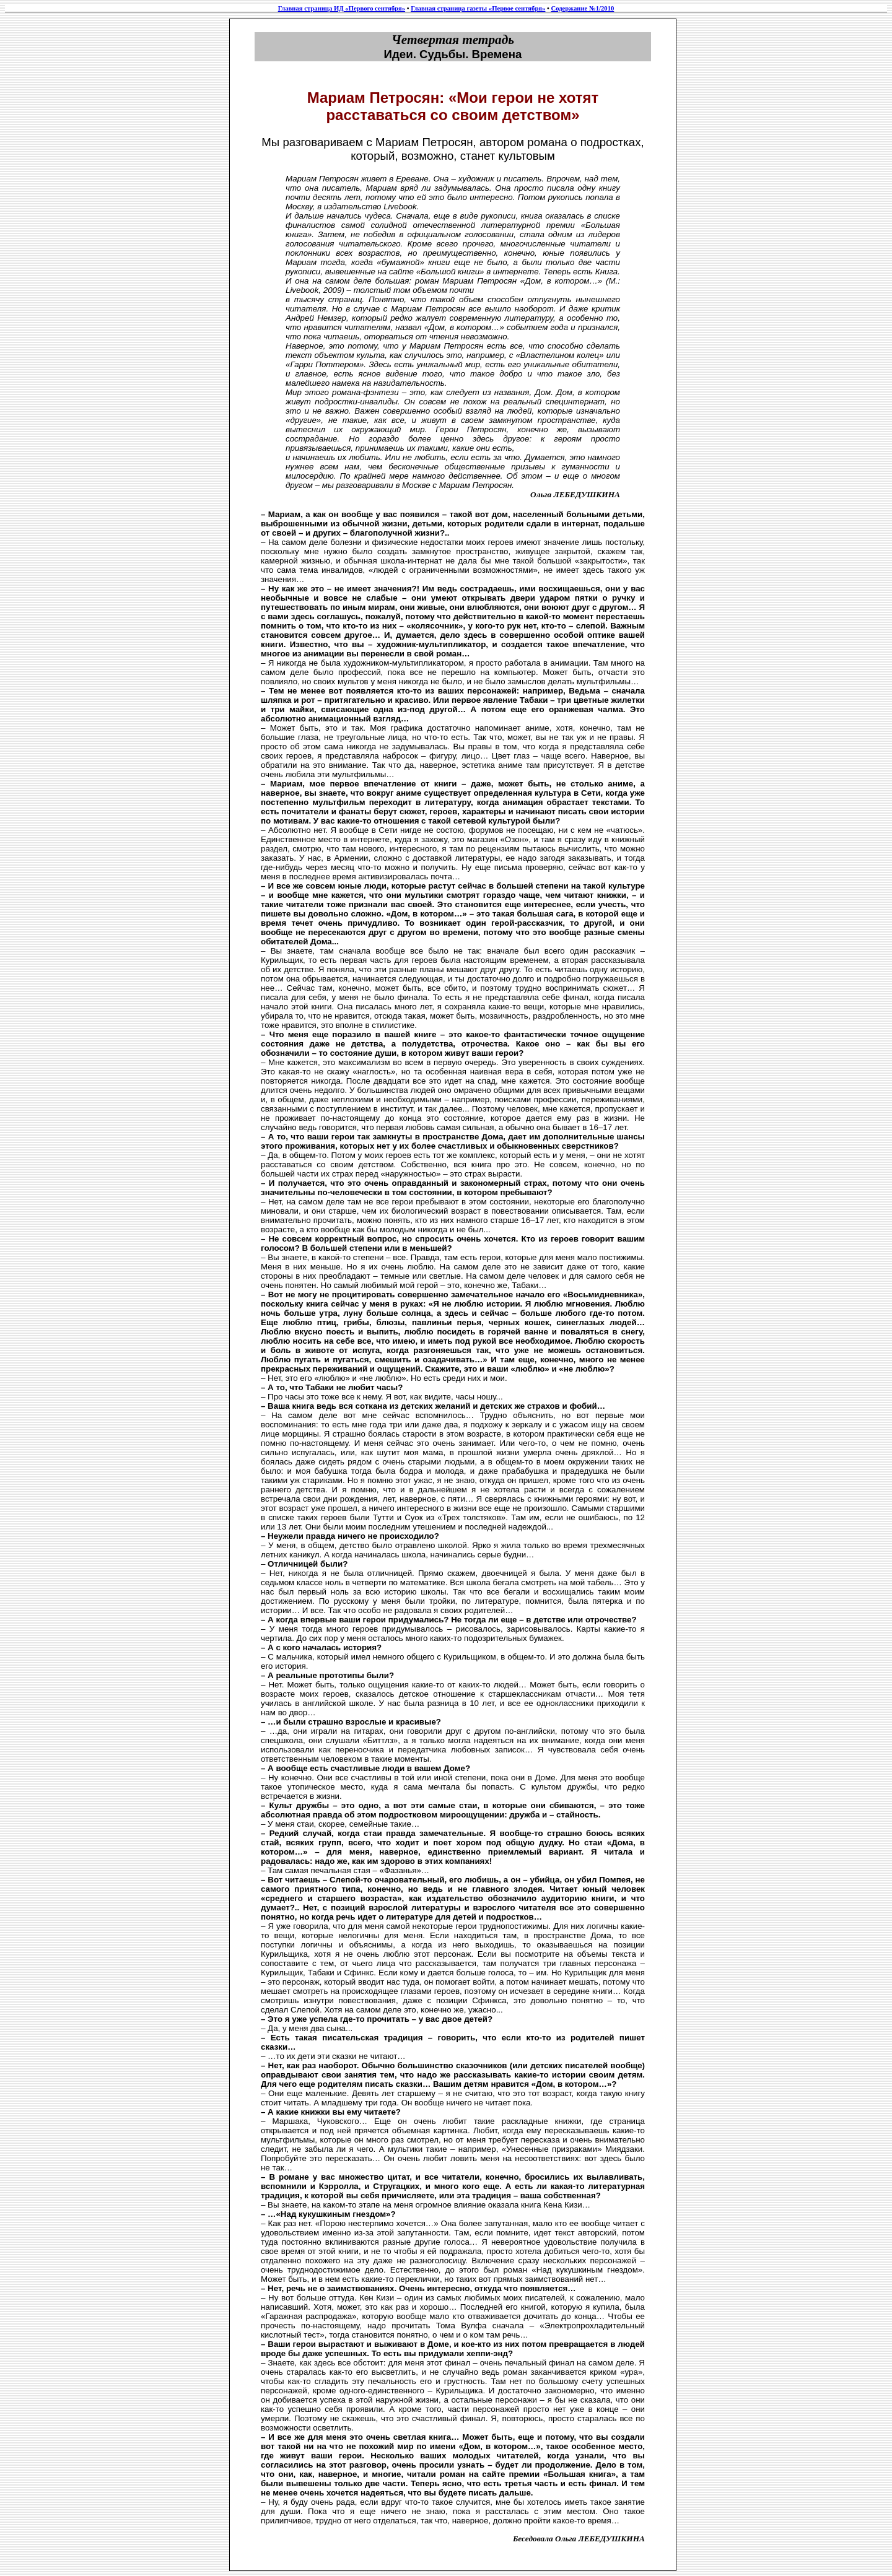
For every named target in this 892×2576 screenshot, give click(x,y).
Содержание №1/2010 (582, 8)
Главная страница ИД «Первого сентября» (341, 8)
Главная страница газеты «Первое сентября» (478, 8)
